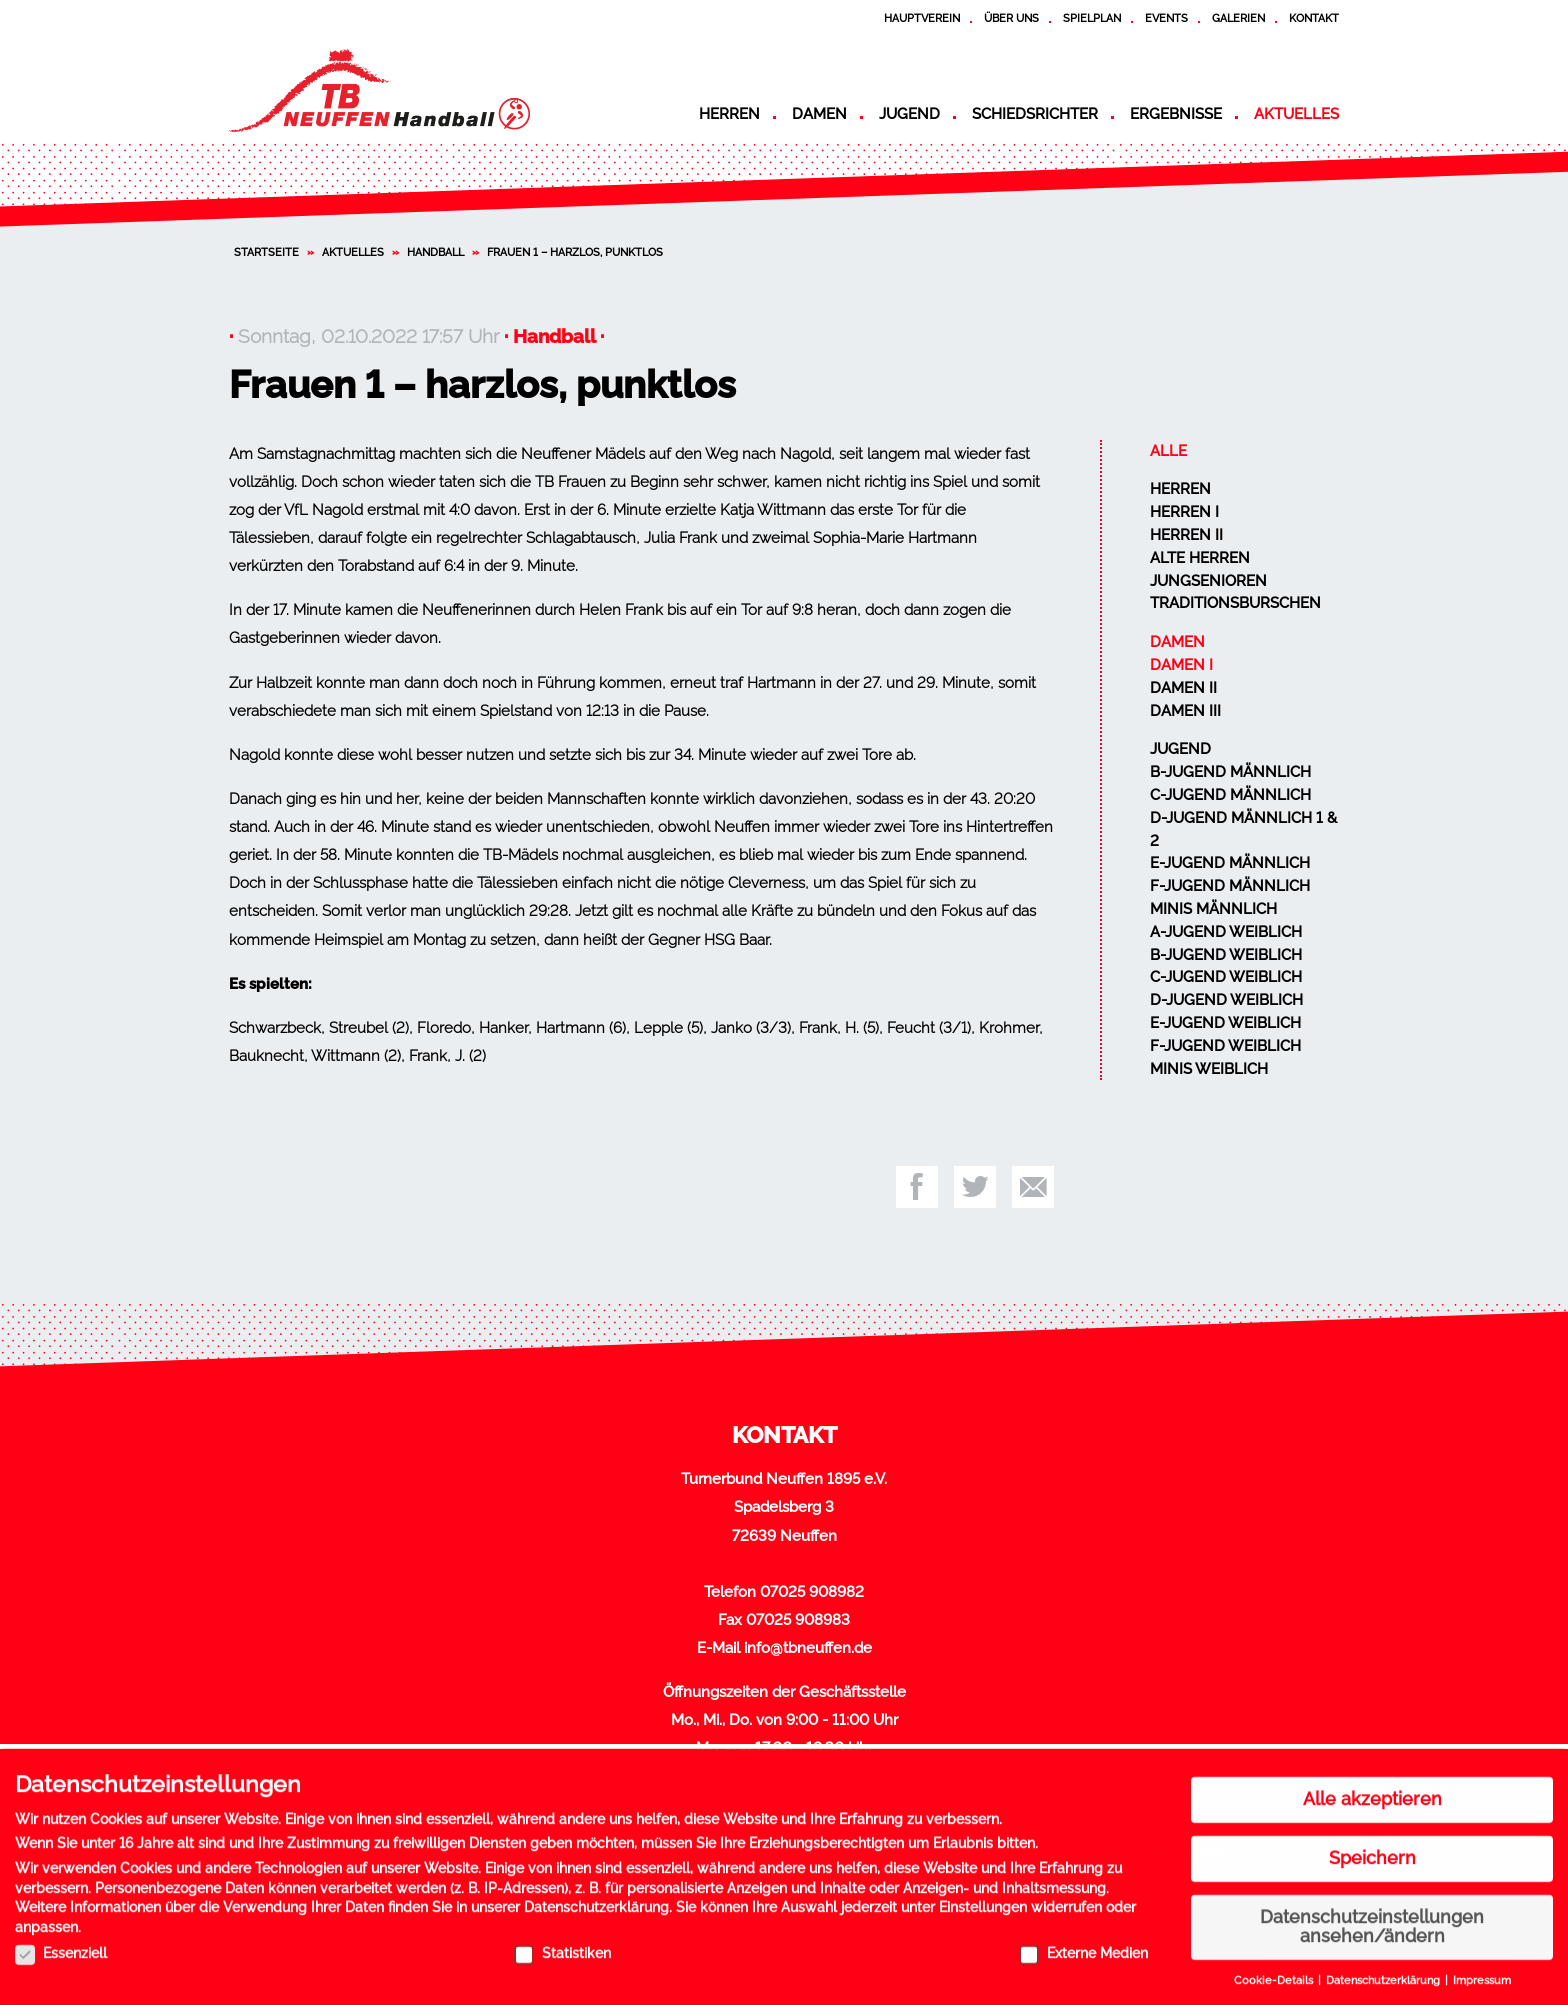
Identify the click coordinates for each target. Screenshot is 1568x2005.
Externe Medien (1083, 1945)
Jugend (909, 114)
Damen (819, 114)
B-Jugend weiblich (1226, 955)
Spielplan (1092, 18)
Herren (729, 114)
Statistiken (562, 1945)
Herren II (1186, 535)
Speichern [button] (1372, 1850)
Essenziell (61, 1945)
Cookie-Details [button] (1275, 1973)
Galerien (1238, 18)
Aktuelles (1296, 114)
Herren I (1184, 512)
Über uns (1011, 18)
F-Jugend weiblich (1225, 1046)
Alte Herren (1200, 558)
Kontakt (1314, 18)
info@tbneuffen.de (808, 1648)
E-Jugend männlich (1230, 863)
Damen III (1185, 711)
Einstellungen (983, 1900)
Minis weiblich (1209, 1069)
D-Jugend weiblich (1226, 1000)
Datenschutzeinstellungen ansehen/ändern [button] (1372, 1919)
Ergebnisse (1176, 114)
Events (1166, 18)
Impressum (1482, 1973)
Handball (435, 252)
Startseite (266, 252)
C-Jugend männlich (1230, 795)
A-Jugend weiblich (1226, 932)
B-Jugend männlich (1230, 772)
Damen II (1183, 688)
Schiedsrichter (1035, 114)
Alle (1168, 451)
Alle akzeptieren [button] (1372, 1792)
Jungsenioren (1208, 581)
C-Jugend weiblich (1226, 977)
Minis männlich (1213, 909)
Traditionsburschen (1235, 603)
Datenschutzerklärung (596, 1900)
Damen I (1181, 665)
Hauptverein (922, 18)
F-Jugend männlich (1230, 886)
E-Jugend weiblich (1225, 1023)
